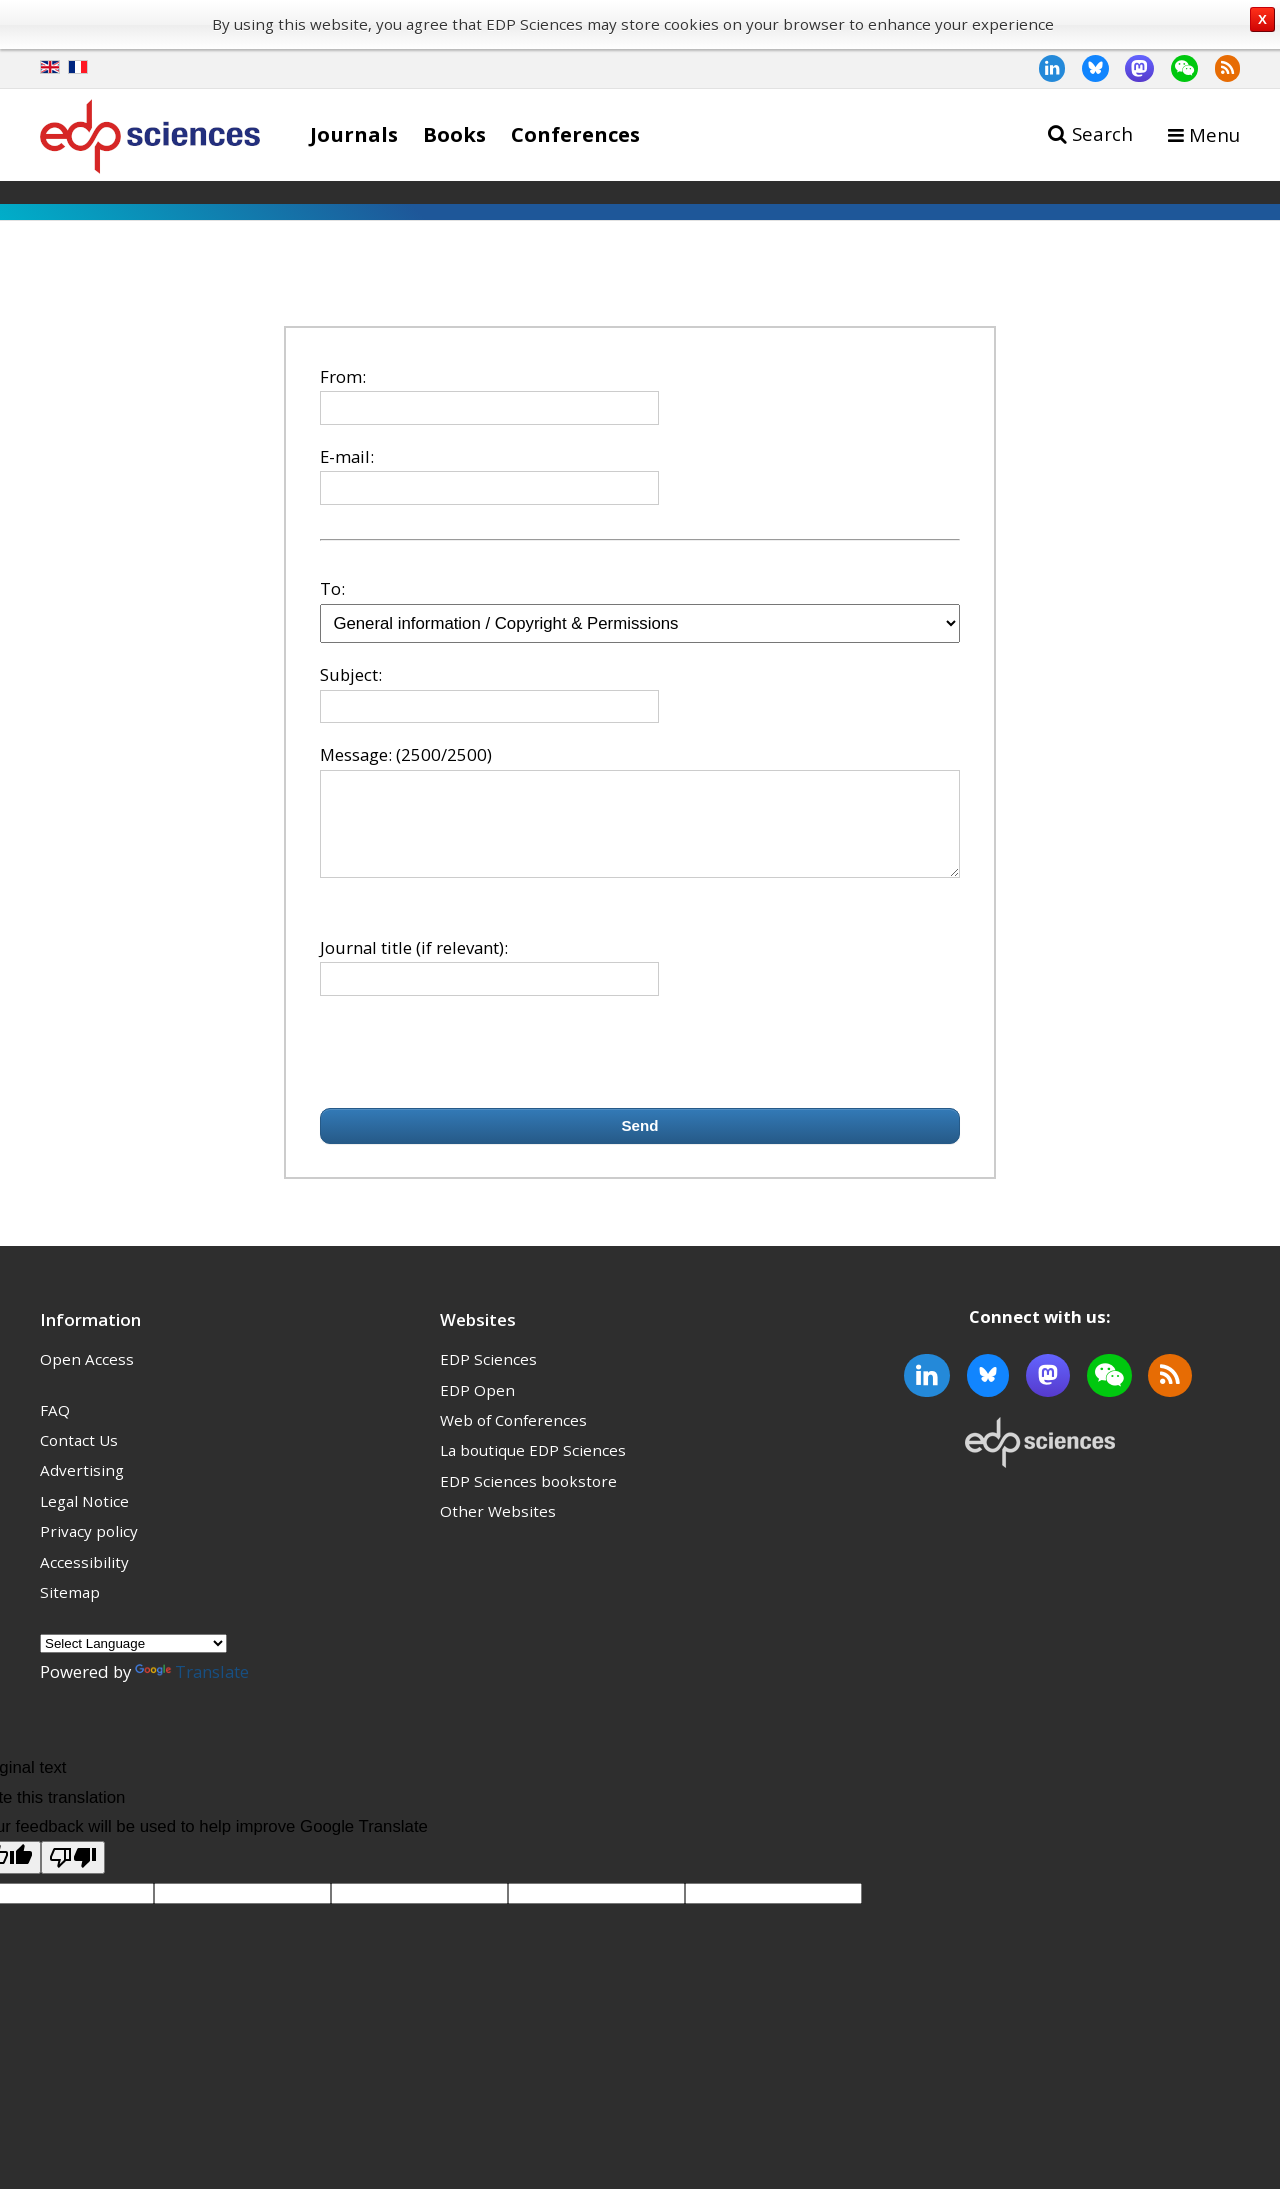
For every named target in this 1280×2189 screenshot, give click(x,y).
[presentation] (472, 1070)
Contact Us (79, 1458)
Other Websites (498, 1529)
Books (454, 134)
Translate (192, 1689)
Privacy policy (89, 1549)
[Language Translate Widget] (133, 1661)
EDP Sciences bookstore (528, 1499)
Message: (356, 754)
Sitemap (70, 1610)
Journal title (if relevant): (414, 965)
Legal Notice (84, 1519)
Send (640, 1143)
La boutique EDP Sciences (533, 1468)
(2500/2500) (444, 754)
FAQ (55, 1428)
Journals (354, 134)
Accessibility (84, 1580)
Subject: (351, 674)
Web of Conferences (513, 1438)
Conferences (575, 134)
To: (332, 588)
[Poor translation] (73, 1875)
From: (343, 376)
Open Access (87, 1377)
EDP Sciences (488, 1377)
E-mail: (347, 456)
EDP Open (477, 1408)
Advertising (82, 1488)
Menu (1214, 134)
